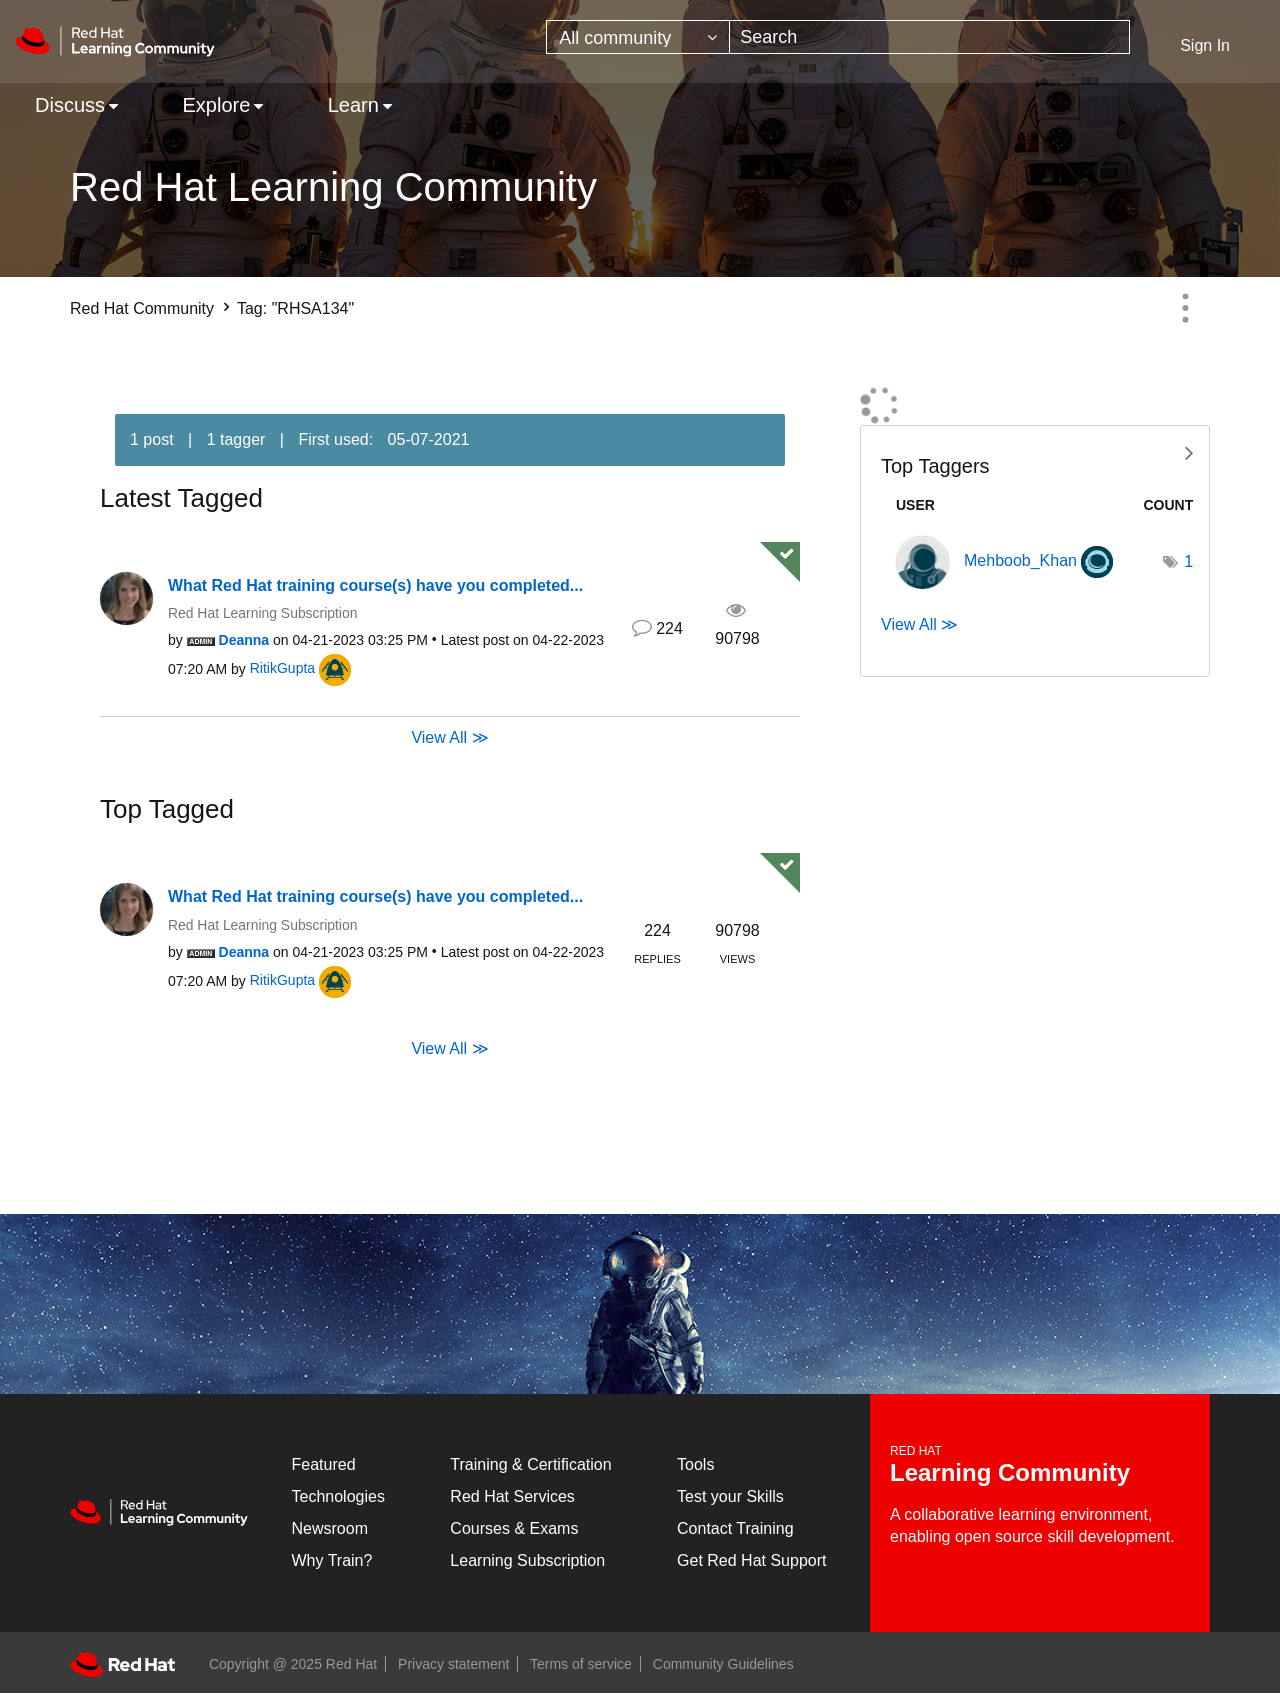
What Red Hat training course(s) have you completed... (375, 585)
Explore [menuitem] (216, 105)
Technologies (338, 1496)
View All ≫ (449, 737)
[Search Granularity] (638, 37)
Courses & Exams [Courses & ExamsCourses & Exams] (514, 1528)
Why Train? (332, 1560)
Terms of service (581, 1664)
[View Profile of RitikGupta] (282, 668)
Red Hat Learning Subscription (262, 613)
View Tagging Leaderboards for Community (1035, 451)
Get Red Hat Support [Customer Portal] (751, 1560)
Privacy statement (453, 1664)
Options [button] (1185, 308)
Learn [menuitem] (353, 105)
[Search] (929, 37)
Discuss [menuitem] (70, 105)
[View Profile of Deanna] (244, 640)
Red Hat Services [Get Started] (512, 1496)
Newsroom (330, 1528)
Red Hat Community (142, 308)
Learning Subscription (527, 1560)
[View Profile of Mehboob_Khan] (1020, 560)
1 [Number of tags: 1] (1188, 561)
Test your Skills (730, 1496)
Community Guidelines (723, 1664)
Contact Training (735, 1528)
